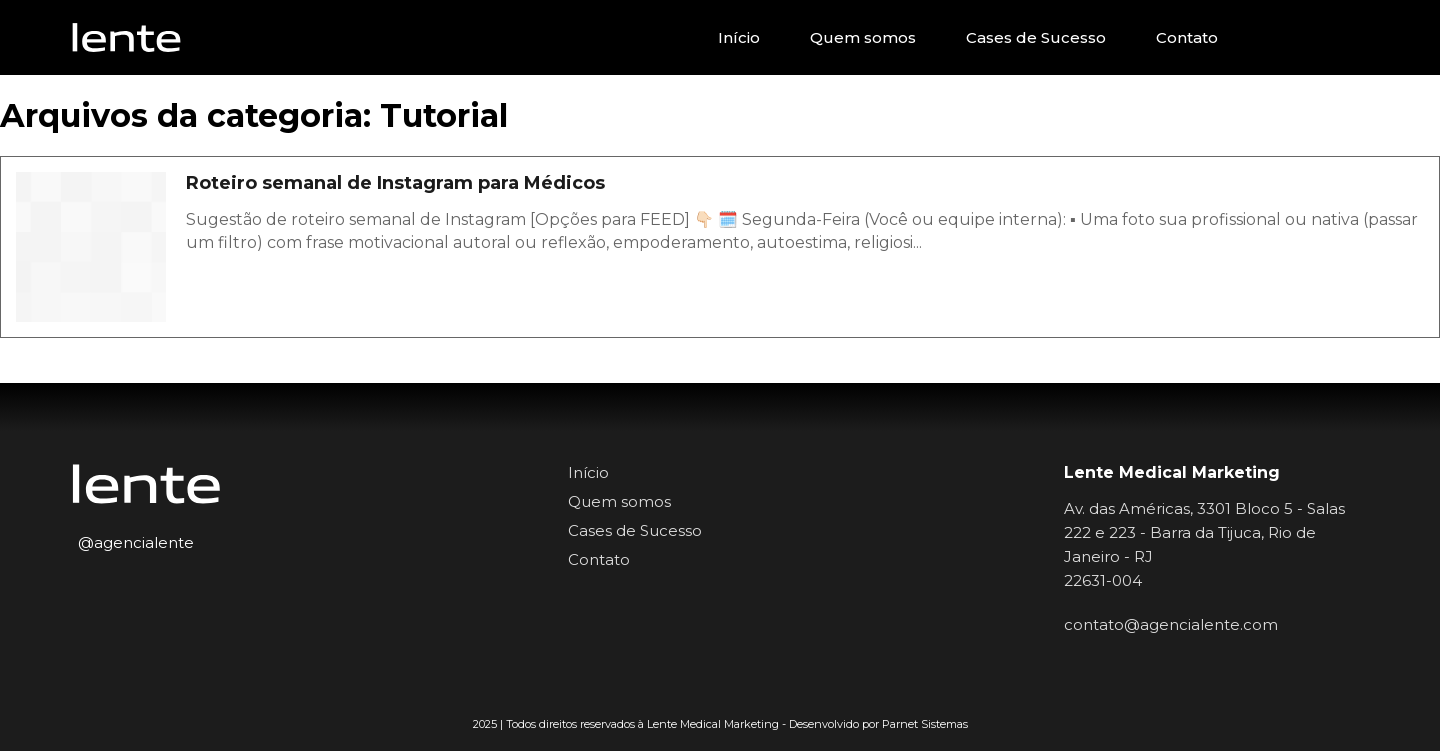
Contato (1187, 37)
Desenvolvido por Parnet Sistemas (878, 724)
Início (739, 37)
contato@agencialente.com (1171, 624)
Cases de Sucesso (1036, 37)
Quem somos (863, 37)
